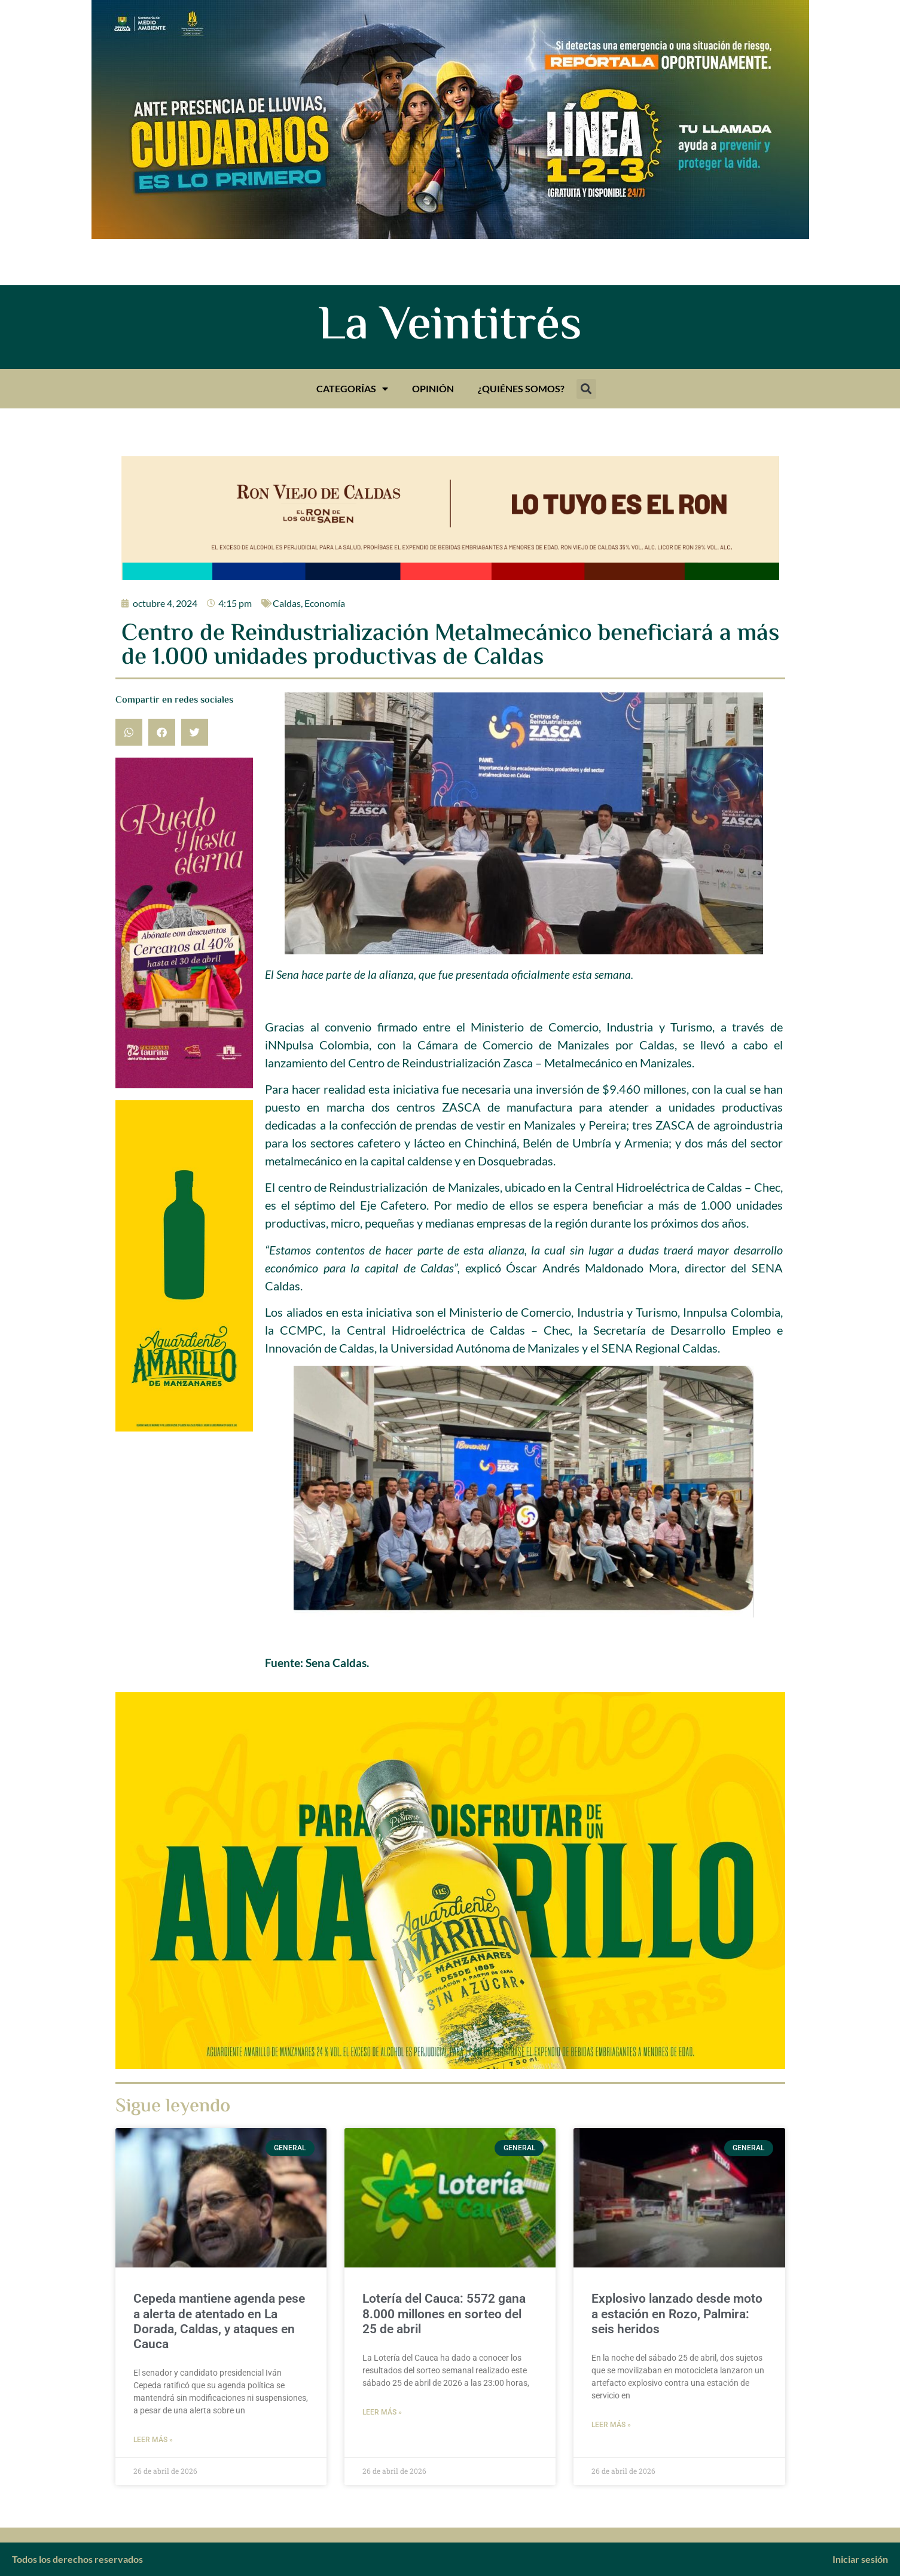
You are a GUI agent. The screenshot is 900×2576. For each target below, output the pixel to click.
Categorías (352, 388)
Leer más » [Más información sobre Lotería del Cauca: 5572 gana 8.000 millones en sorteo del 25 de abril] (382, 2412)
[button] (586, 389)
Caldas (287, 603)
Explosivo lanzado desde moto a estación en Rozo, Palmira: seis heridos (676, 2313)
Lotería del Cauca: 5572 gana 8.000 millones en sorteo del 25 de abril (444, 2313)
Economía (324, 603)
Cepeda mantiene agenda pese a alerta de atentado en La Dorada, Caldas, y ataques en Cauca (219, 2321)
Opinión (433, 388)
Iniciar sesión (860, 2559)
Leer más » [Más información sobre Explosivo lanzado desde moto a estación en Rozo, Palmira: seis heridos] (611, 2425)
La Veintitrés (450, 327)
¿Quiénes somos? (521, 388)
